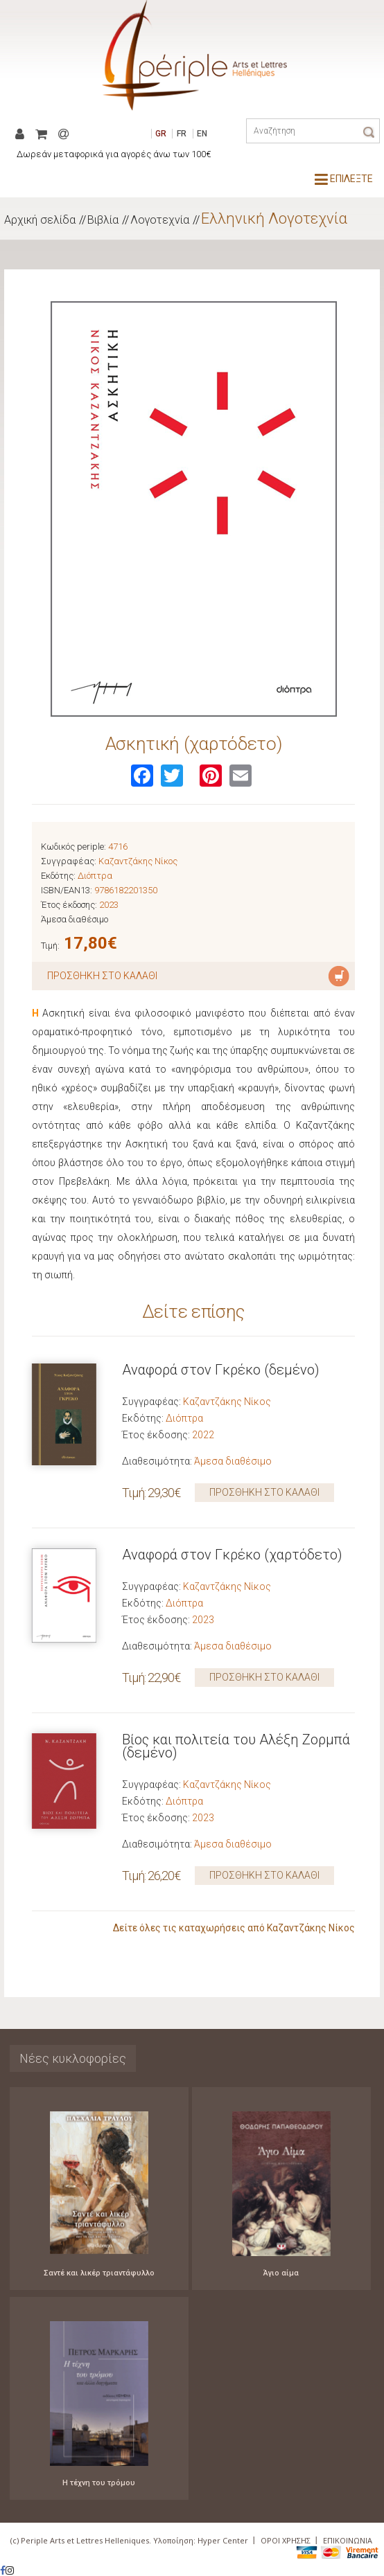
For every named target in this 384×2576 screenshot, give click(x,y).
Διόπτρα (95, 875)
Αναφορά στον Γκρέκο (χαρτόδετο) (232, 1554)
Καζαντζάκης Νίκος (137, 861)
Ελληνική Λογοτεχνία (274, 218)
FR (181, 133)
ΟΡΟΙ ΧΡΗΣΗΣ (286, 2540)
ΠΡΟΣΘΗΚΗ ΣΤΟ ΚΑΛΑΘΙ (264, 1492)
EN (202, 133)
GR (160, 133)
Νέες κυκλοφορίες (72, 2058)
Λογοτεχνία (159, 219)
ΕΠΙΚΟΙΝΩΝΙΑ (347, 2540)
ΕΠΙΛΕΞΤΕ (344, 178)
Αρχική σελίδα (40, 219)
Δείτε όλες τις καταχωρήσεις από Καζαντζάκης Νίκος (234, 1927)
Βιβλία (103, 219)
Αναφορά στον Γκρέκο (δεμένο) (221, 1369)
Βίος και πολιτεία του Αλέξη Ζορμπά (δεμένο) (236, 1746)
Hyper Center (223, 2540)
